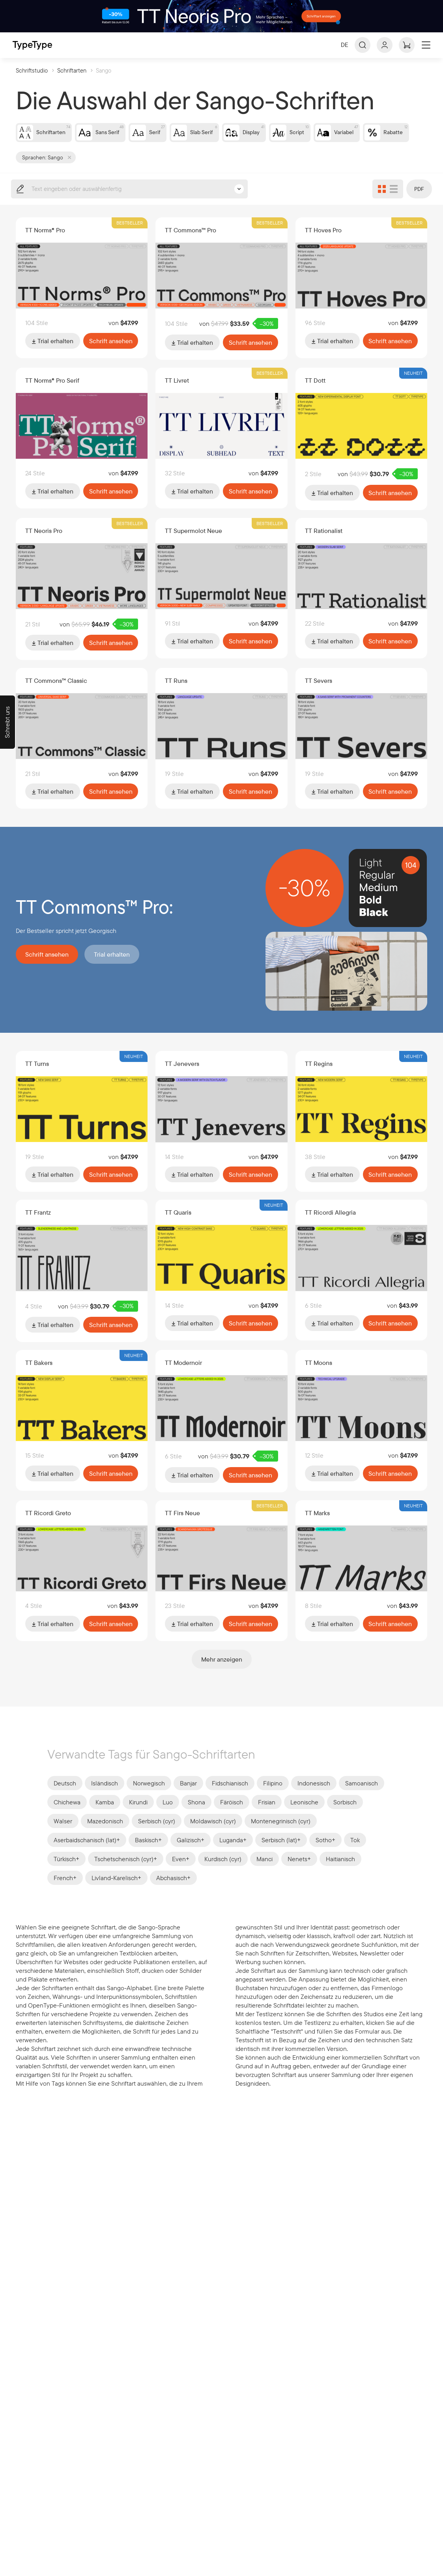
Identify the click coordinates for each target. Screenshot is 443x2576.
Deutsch (65, 1795)
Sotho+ (325, 1852)
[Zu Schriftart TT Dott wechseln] (361, 439)
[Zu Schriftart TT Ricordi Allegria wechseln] (361, 1269)
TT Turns (37, 1074)
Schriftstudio (32, 83)
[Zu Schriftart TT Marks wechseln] (361, 1568)
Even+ (180, 1871)
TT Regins (319, 1074)
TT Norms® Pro (45, 243)
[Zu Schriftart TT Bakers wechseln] (82, 1418)
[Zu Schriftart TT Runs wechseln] (221, 738)
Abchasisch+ (173, 1890)
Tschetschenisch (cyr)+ (125, 1871)
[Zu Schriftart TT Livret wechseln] (221, 439)
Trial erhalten (52, 353)
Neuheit (413, 386)
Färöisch (231, 1814)
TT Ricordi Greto (48, 1522)
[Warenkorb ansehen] (407, 57)
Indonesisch (313, 1795)
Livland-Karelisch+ (116, 1890)
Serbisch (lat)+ (281, 1852)
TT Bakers (38, 1372)
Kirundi (138, 1814)
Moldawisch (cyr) (213, 1833)
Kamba (104, 1814)
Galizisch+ (190, 1852)
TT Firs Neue (182, 1522)
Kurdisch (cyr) (222, 1871)
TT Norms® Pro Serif (52, 393)
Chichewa (67, 1814)
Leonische (304, 1814)
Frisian (266, 1814)
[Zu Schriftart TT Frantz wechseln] (82, 1269)
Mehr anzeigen (221, 1671)
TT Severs (318, 692)
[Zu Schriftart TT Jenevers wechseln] (221, 1120)
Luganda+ (233, 1852)
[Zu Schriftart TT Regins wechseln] (361, 1120)
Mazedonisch (105, 1833)
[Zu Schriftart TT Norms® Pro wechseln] (82, 289)
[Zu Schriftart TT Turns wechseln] (82, 1120)
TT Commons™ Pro (190, 243)
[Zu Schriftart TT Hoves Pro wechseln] (361, 289)
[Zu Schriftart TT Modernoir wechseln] (221, 1418)
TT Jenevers (182, 1074)
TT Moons (318, 1372)
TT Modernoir (183, 1372)
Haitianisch (340, 1871)
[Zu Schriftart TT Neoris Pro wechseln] (82, 588)
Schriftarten (71, 83)
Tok (355, 1852)
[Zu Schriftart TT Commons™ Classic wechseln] (82, 738)
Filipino (272, 1795)
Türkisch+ (66, 1871)
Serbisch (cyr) (156, 1833)
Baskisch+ (148, 1852)
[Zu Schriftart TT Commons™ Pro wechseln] (221, 289)
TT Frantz (38, 1223)
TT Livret (177, 393)
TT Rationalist (323, 542)
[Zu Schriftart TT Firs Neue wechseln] (221, 1568)
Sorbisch (345, 1814)
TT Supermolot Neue (193, 542)
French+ (65, 1890)
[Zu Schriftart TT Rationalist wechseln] (361, 588)
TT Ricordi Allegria (330, 1223)
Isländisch (104, 1795)
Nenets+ (299, 1871)
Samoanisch (361, 1795)
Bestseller (129, 236)
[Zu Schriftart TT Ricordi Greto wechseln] (82, 1568)
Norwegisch (149, 1795)
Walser (63, 1833)
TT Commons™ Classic (56, 692)
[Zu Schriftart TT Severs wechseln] (361, 738)
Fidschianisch (230, 1795)
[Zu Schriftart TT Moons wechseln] (361, 1418)
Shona (196, 1814)
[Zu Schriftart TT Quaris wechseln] (221, 1269)
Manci (264, 1871)
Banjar (188, 1795)
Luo (168, 1814)
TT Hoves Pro (323, 243)
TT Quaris (178, 1223)
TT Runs (176, 692)
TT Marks (317, 1522)
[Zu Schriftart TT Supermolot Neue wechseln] (221, 588)
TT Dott (315, 393)
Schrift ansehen (111, 353)
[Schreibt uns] (7, 722)
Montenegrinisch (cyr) (280, 1833)
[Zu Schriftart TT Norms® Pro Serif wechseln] (82, 439)
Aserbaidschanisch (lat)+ (87, 1852)
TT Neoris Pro (43, 542)
